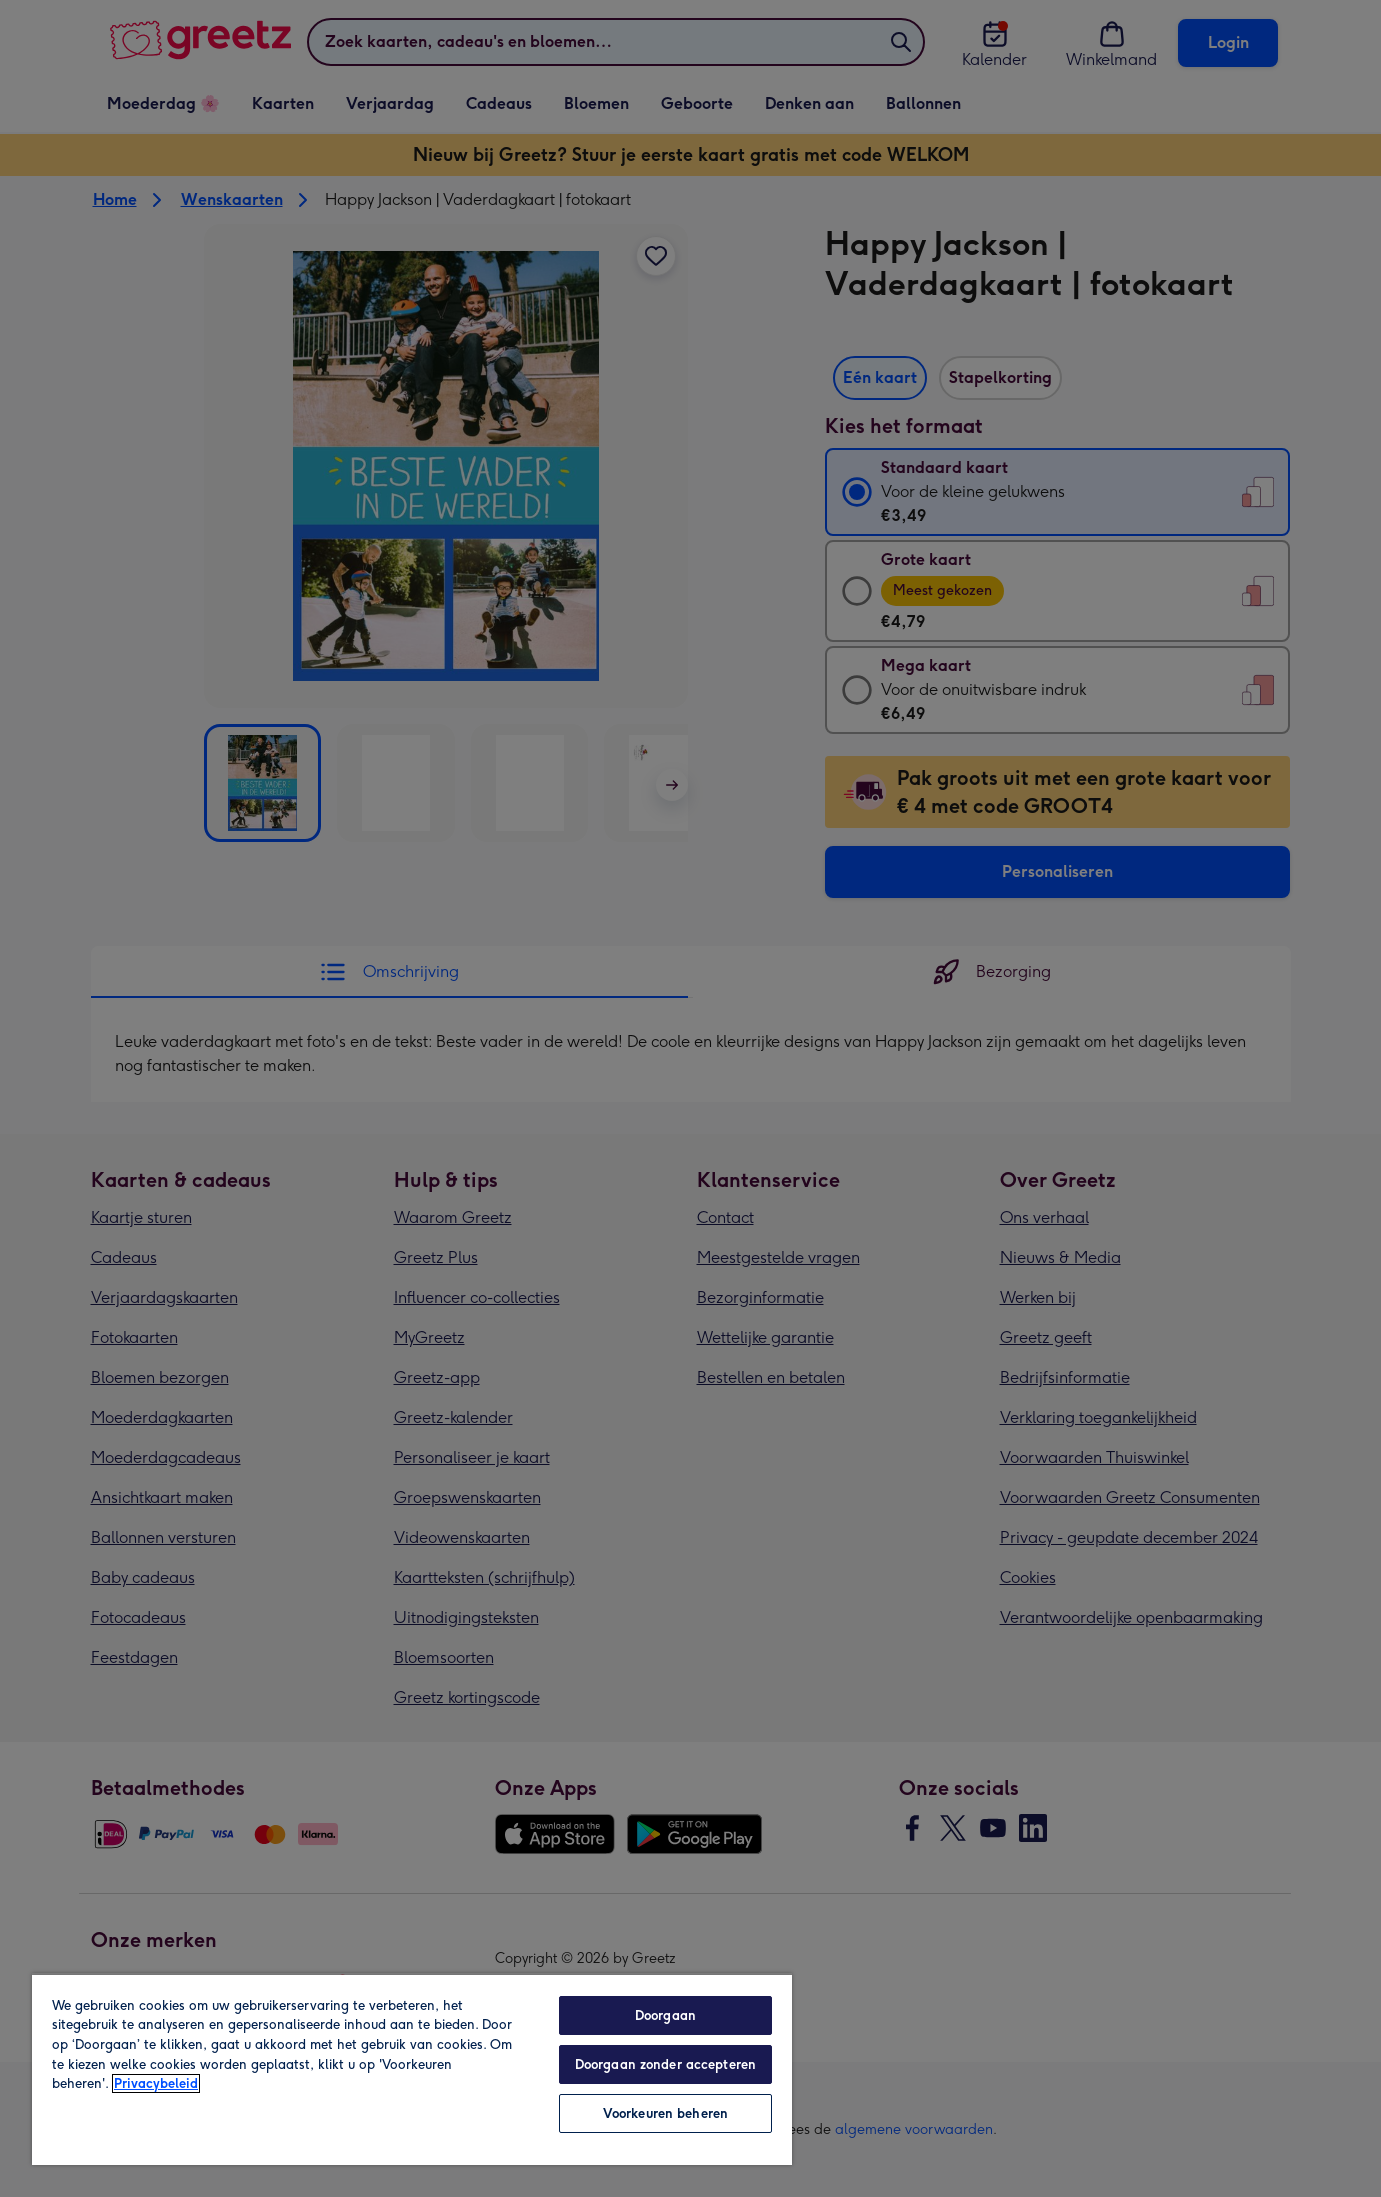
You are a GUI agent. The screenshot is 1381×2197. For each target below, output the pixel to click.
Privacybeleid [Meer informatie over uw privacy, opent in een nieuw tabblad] (156, 2083)
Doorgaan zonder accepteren (665, 2064)
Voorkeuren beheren (665, 2113)
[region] (412, 2069)
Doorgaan (665, 2015)
